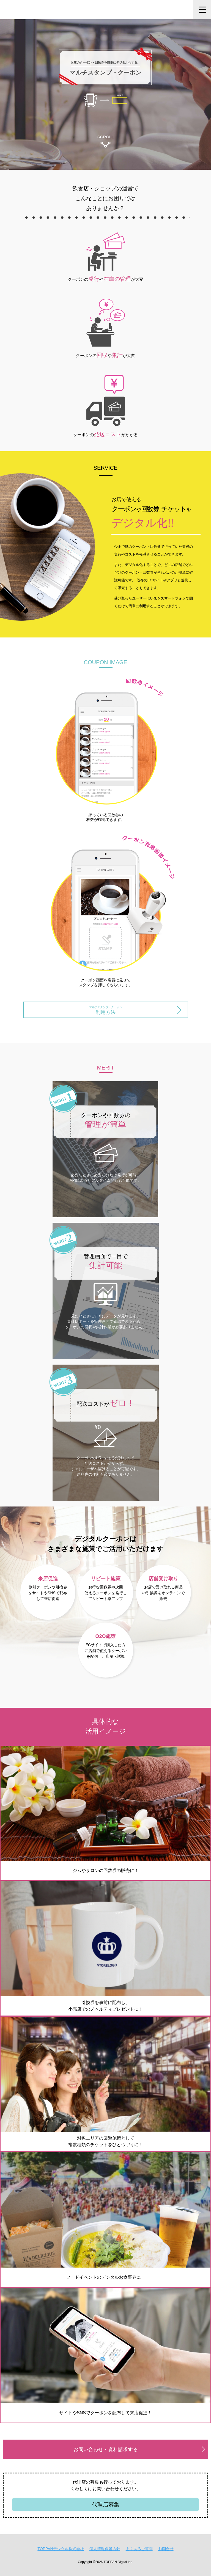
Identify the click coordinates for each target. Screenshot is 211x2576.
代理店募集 (105, 2504)
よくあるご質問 (139, 2549)
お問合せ (166, 2549)
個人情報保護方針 (104, 2549)
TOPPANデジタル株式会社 (60, 2549)
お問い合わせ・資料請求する (105, 2449)
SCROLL (105, 141)
